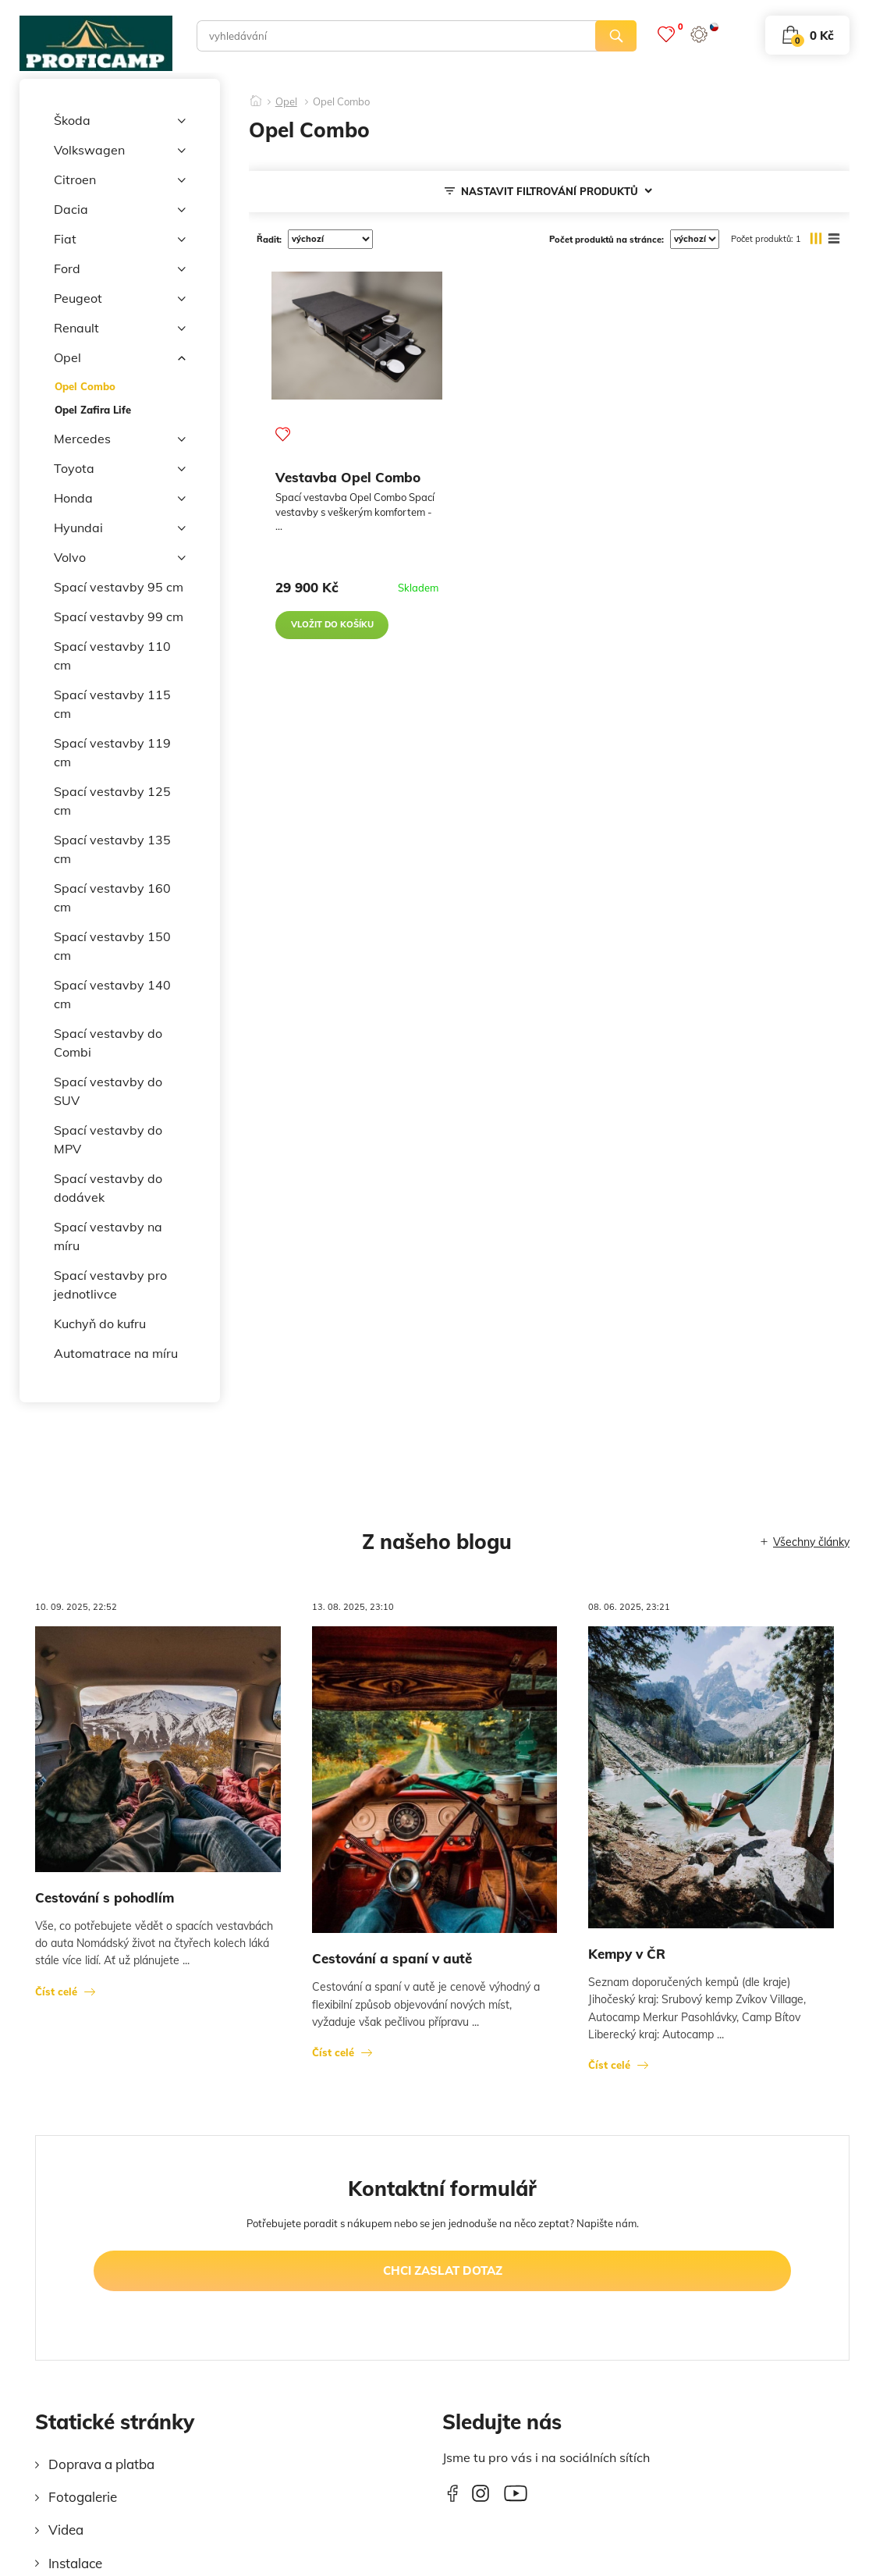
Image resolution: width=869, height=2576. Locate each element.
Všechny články (811, 1542)
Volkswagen (120, 150)
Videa (65, 2529)
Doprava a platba (101, 2464)
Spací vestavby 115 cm (112, 704)
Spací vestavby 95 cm (118, 587)
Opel (120, 358)
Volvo (120, 558)
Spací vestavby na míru (108, 1236)
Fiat (120, 239)
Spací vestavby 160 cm (112, 897)
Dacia (120, 210)
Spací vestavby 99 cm (118, 616)
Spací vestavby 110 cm (112, 655)
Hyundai (120, 528)
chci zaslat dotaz (442, 2270)
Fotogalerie (82, 2497)
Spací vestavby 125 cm (112, 800)
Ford (120, 269)
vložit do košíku (332, 624)
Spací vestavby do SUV (108, 1091)
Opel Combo (85, 386)
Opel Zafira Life (93, 409)
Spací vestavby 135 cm (112, 849)
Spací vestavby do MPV (108, 1139)
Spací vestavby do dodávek (108, 1188)
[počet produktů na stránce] (694, 239)
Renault (120, 328)
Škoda (120, 121)
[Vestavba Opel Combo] (356, 336)
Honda (120, 499)
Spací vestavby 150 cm (112, 946)
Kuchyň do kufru (100, 1323)
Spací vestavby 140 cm (112, 994)
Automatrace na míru (116, 1353)
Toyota (120, 469)
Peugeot (120, 299)
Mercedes (120, 439)
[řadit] (330, 239)
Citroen (120, 180)
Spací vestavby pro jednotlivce (110, 1284)
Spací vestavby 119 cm (112, 752)
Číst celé (56, 1991)
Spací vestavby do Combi (108, 1042)
